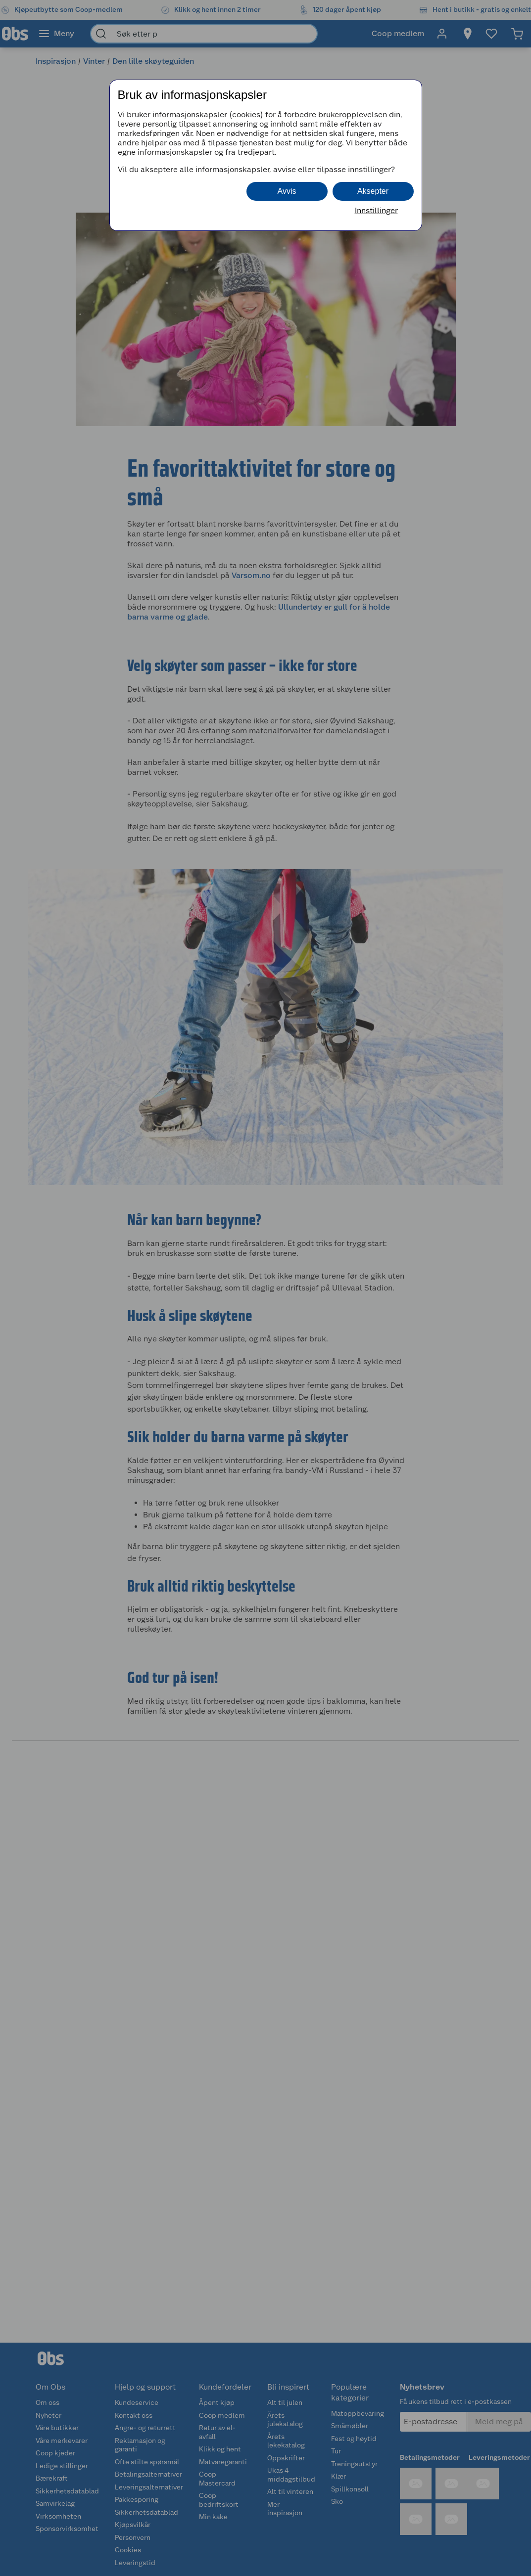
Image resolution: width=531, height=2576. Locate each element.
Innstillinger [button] (376, 210)
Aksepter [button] (372, 191)
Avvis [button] (287, 191)
